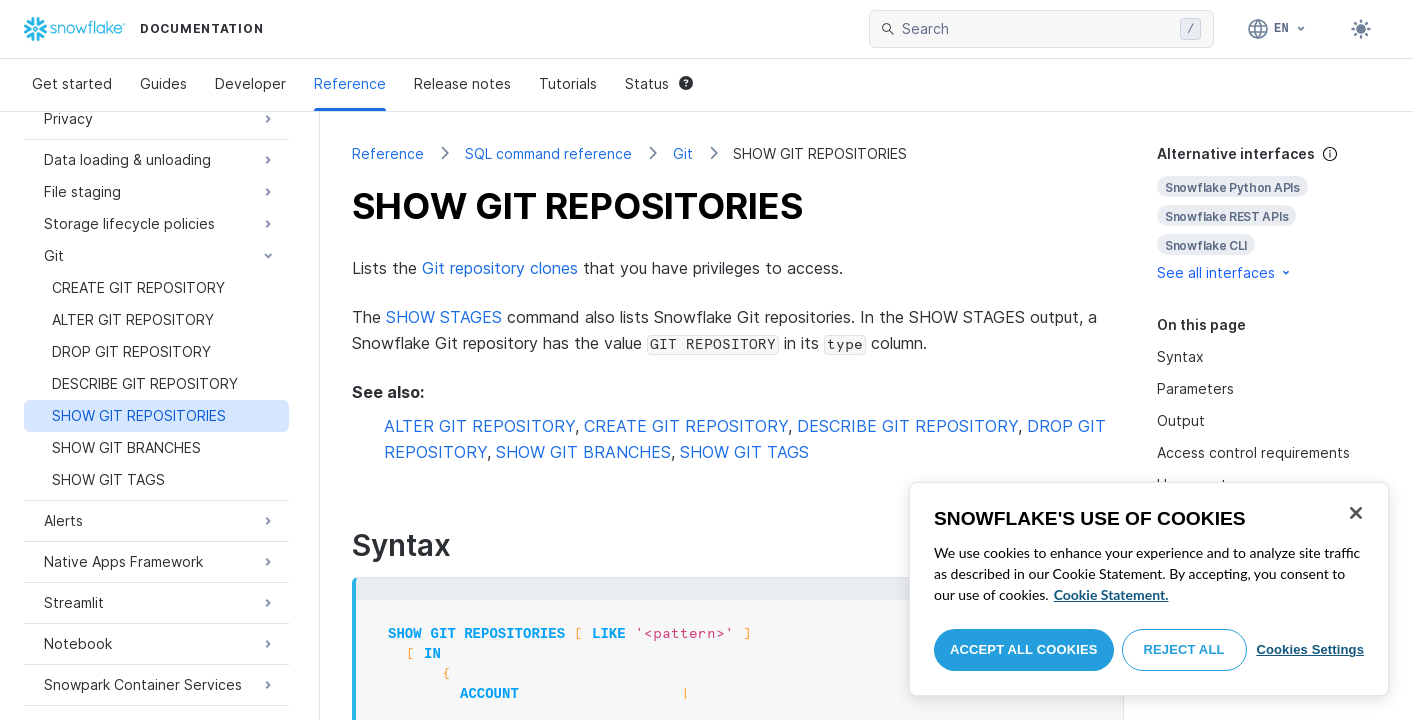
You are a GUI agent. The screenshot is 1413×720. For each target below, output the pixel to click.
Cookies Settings (1310, 649)
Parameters (1195, 388)
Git (683, 153)
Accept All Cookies (1024, 649)
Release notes (462, 83)
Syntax (1180, 356)
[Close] (1356, 513)
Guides (163, 83)
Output (1181, 420)
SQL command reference (548, 153)
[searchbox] (1037, 29)
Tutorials (568, 83)
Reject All (1184, 649)
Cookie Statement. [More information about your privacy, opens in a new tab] (1111, 594)
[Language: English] (1277, 29)
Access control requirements (1253, 452)
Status (659, 83)
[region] (1149, 589)
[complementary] (1269, 213)
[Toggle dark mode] (1361, 29)
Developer (250, 83)
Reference (350, 83)
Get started (72, 83)
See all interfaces (1225, 272)
